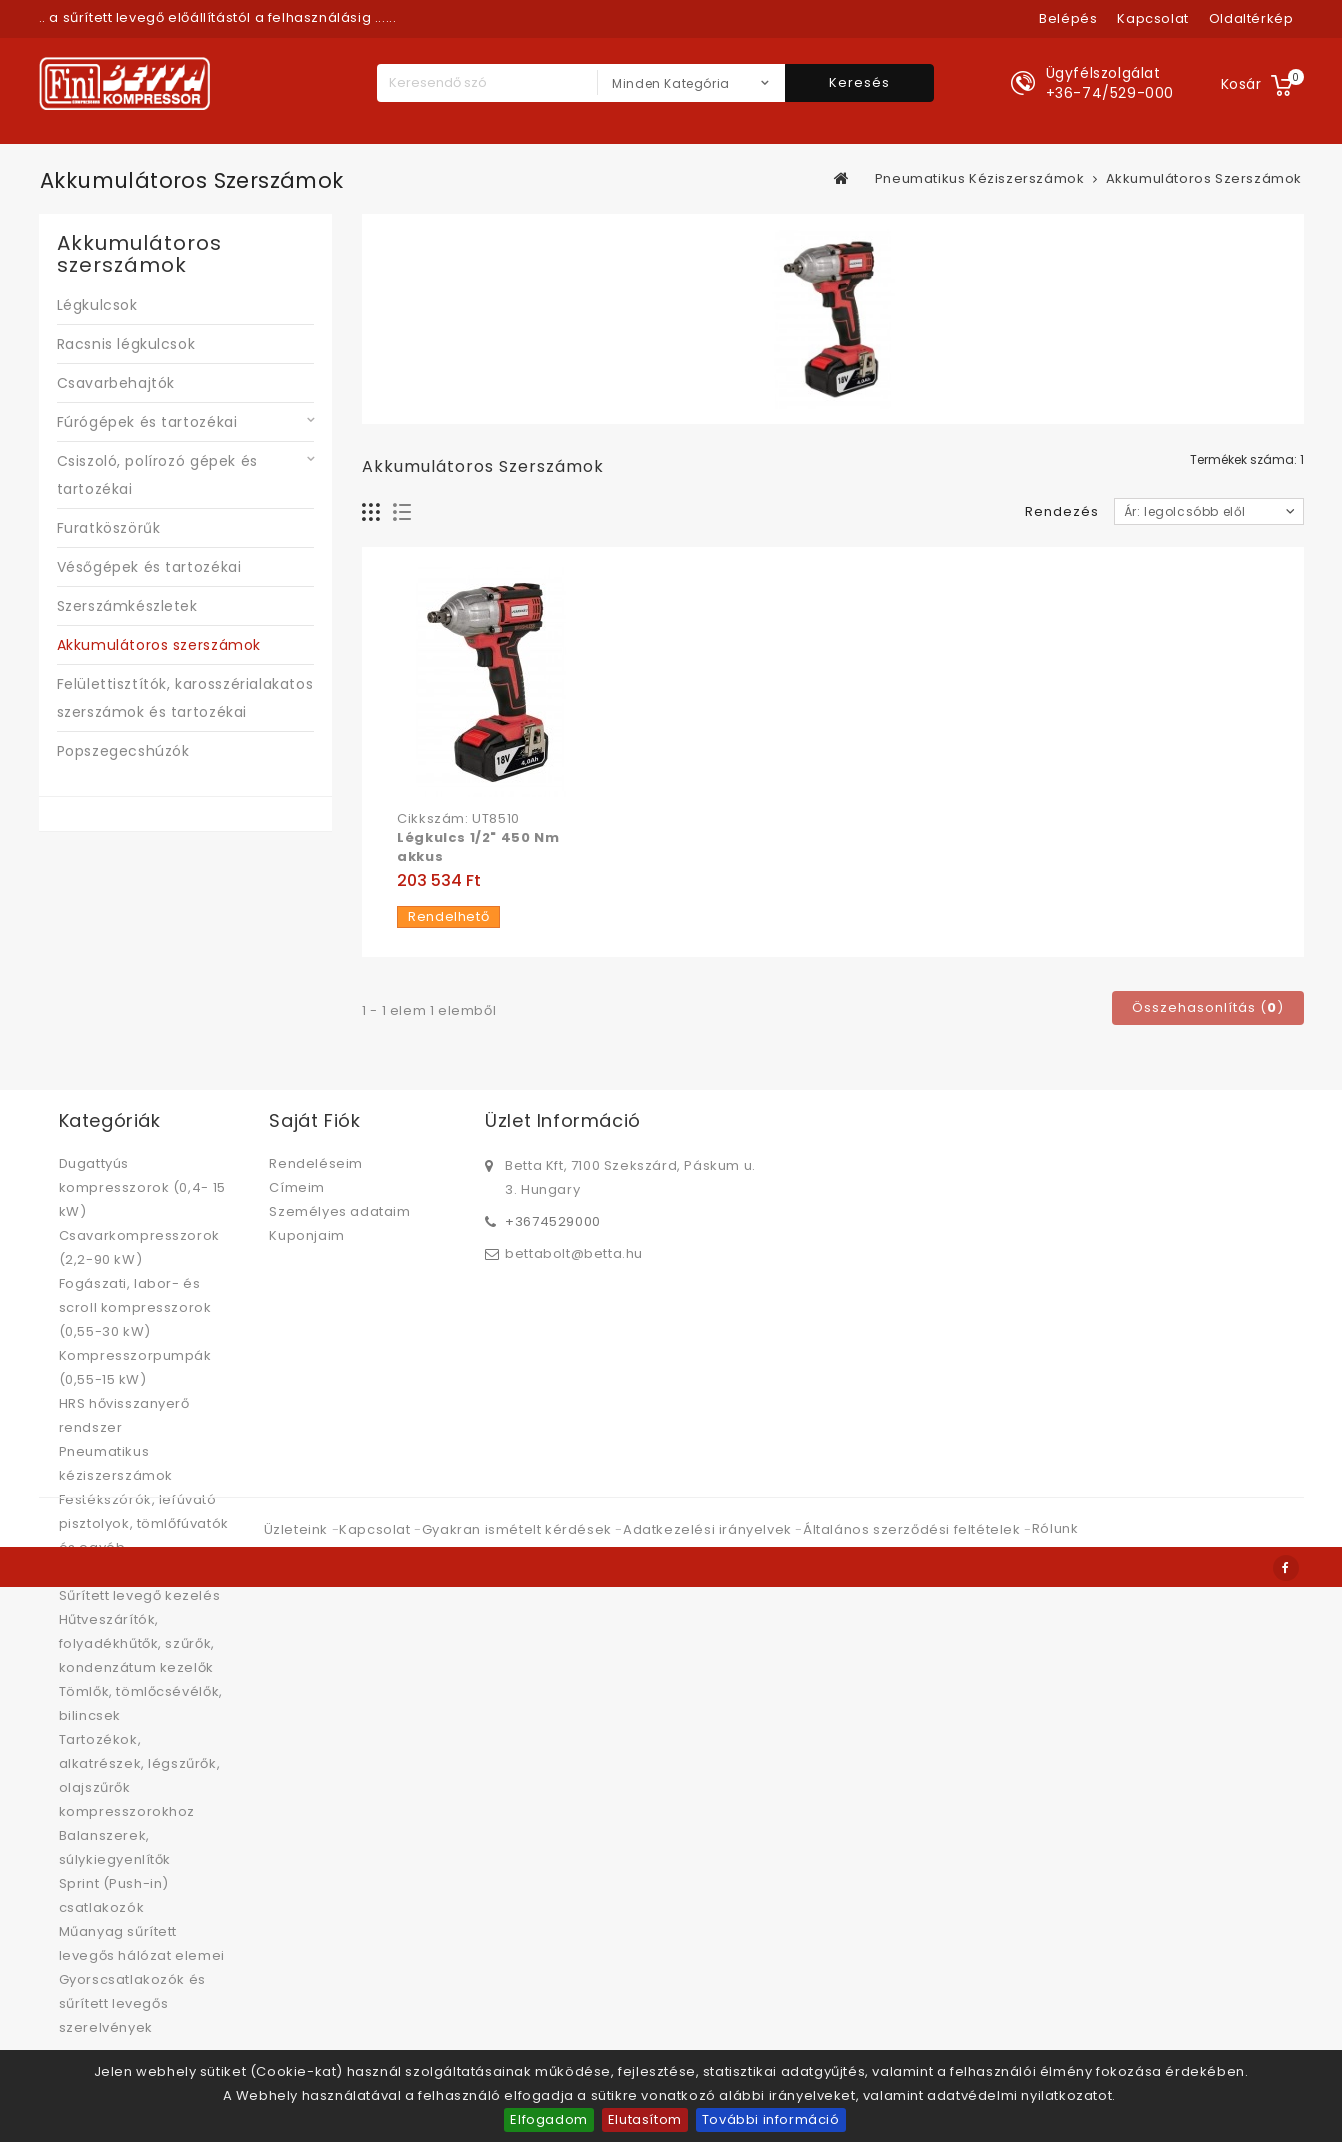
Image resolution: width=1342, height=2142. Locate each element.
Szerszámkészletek (127, 606)
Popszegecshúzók (123, 751)
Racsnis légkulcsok (126, 344)
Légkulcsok (97, 305)
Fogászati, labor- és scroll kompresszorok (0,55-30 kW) (135, 1307)
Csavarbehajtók (116, 383)
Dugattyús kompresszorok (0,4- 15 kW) (142, 1187)
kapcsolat (1152, 18)
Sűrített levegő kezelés (140, 1595)
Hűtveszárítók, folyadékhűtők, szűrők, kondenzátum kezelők (137, 1643)
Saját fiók (314, 1120)
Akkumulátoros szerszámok (159, 645)
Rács (371, 512)
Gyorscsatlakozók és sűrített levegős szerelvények (132, 2003)
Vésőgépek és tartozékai (149, 567)
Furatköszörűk (109, 528)
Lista (402, 512)
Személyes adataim (339, 1211)
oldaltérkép (1251, 18)
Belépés (1068, 18)
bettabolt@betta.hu (574, 1251)
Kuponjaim (306, 1235)
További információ (771, 2119)
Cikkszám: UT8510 (458, 819)
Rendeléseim (316, 1163)
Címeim (297, 1187)
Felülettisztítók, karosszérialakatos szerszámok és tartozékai (185, 698)
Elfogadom (548, 2119)
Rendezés (1062, 511)
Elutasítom (645, 2119)
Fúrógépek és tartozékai (147, 422)
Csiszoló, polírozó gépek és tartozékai (157, 475)
